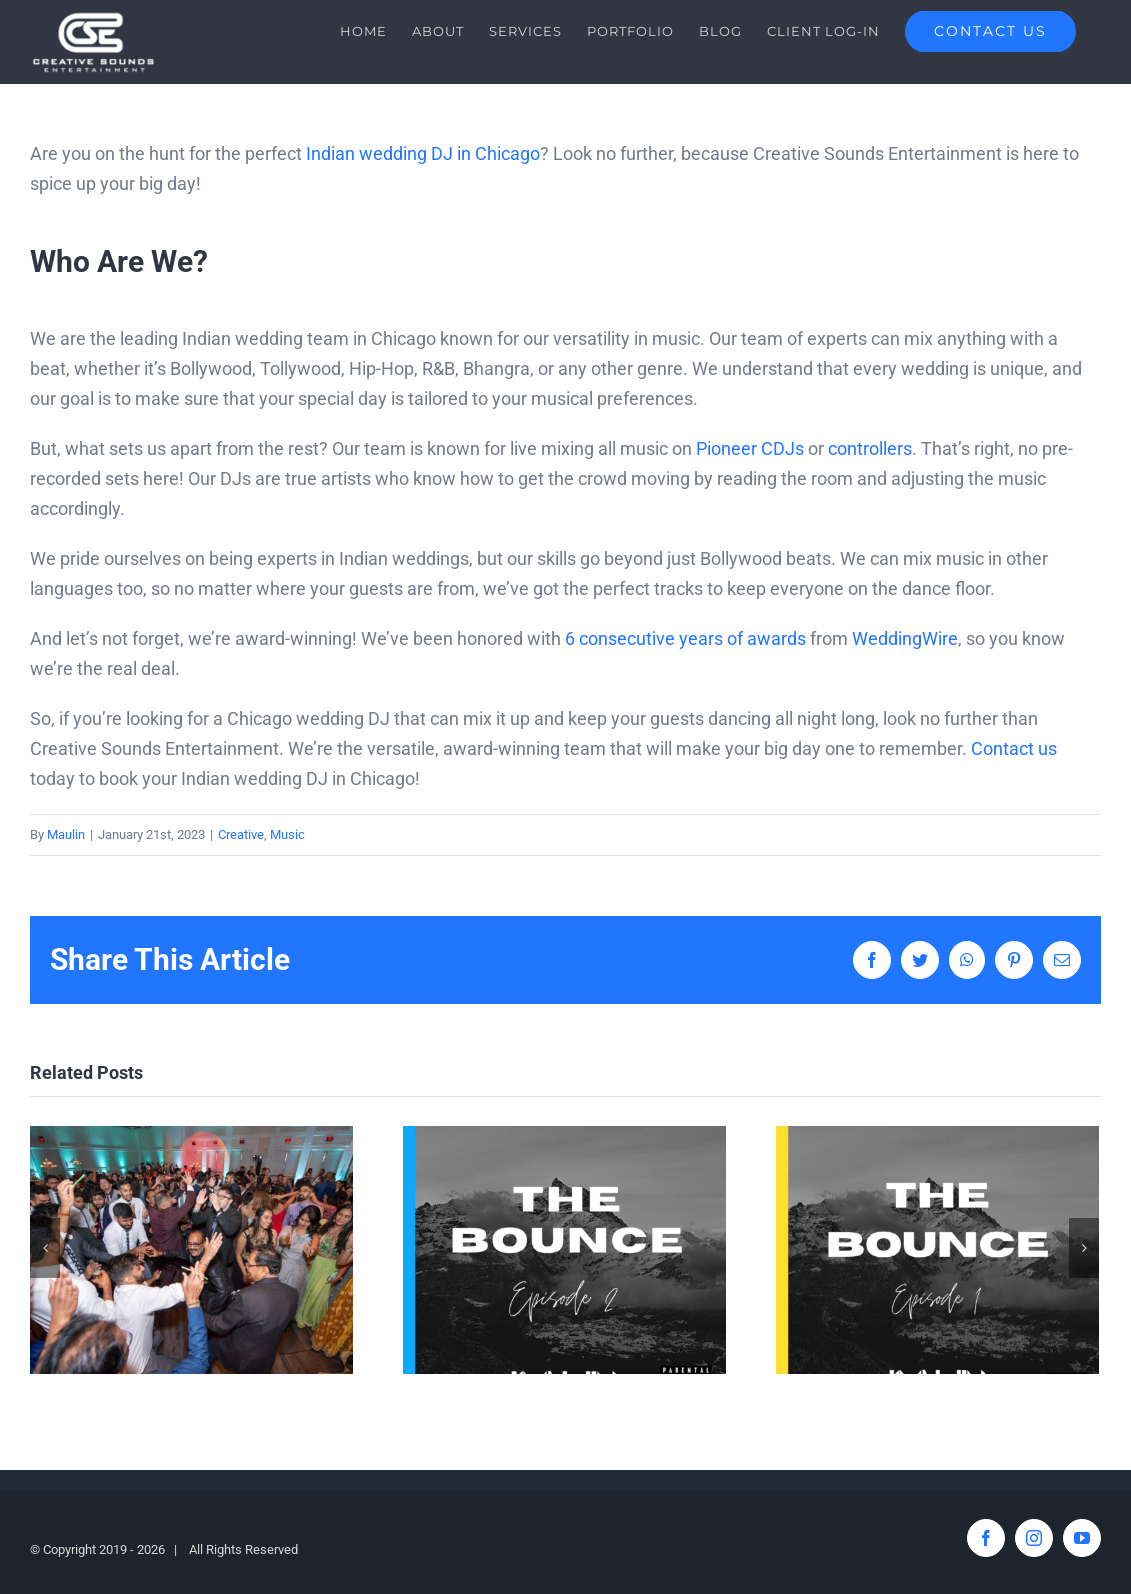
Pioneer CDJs (750, 448)
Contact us (1014, 748)
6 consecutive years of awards (685, 638)
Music (287, 834)
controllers (870, 448)
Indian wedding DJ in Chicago (423, 153)
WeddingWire (905, 638)
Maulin (66, 834)
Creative (241, 834)
